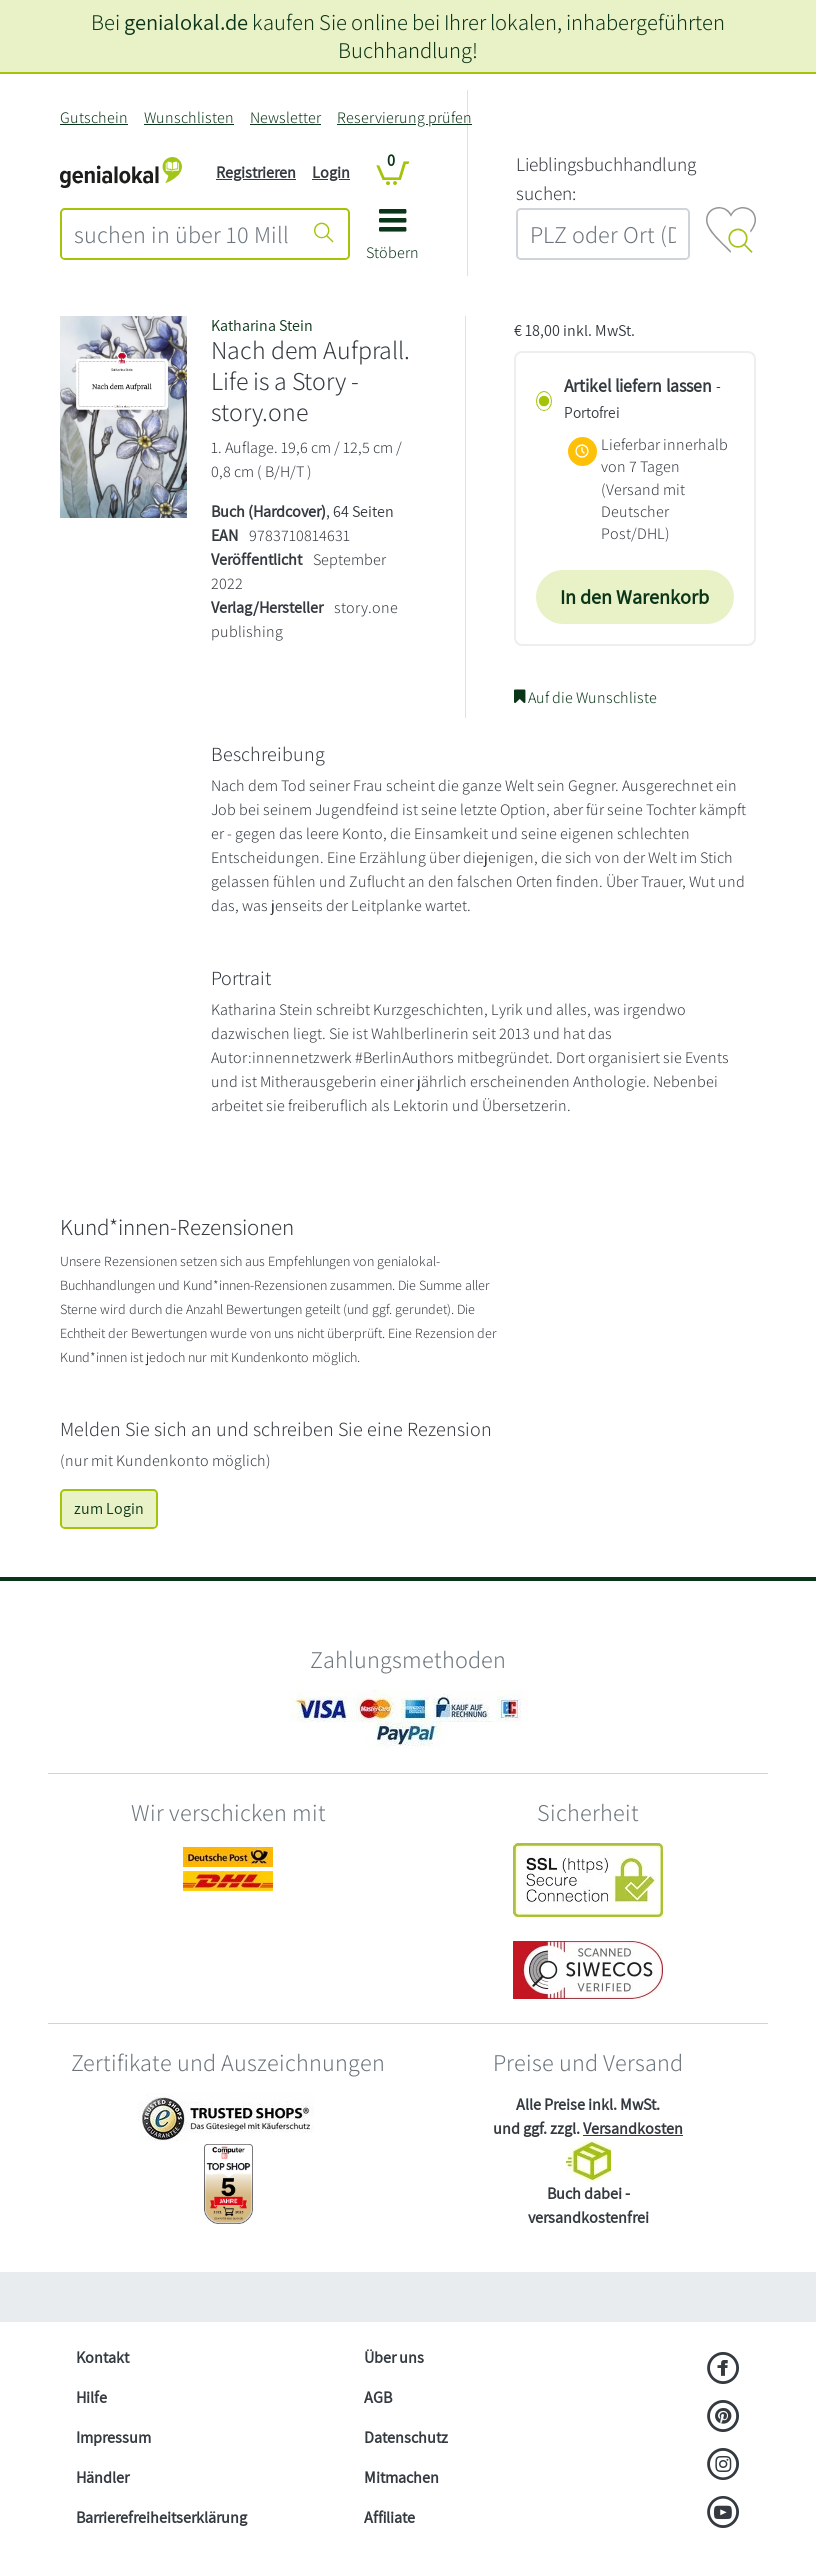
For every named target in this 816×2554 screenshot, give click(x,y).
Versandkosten (633, 2128)
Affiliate (389, 2517)
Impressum (113, 2437)
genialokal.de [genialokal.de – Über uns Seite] (186, 21)
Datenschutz (406, 2437)
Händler (102, 2477)
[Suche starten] (324, 234)
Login (331, 172)
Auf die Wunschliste (585, 697)
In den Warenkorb (634, 597)
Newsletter (285, 117)
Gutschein (94, 117)
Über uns (394, 2357)
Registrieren (256, 172)
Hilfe (91, 2397)
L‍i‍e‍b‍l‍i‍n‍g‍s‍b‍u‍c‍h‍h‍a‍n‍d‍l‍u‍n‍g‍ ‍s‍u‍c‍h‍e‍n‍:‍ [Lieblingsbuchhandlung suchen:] (606, 178)
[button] (392, 241)
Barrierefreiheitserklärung (161, 2517)
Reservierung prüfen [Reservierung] (404, 117)
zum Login (109, 1508)
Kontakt (102, 2357)
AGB (378, 2397)
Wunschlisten (189, 117)
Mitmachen (401, 2477)
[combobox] (181, 234)
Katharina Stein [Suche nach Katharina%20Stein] (262, 325)
